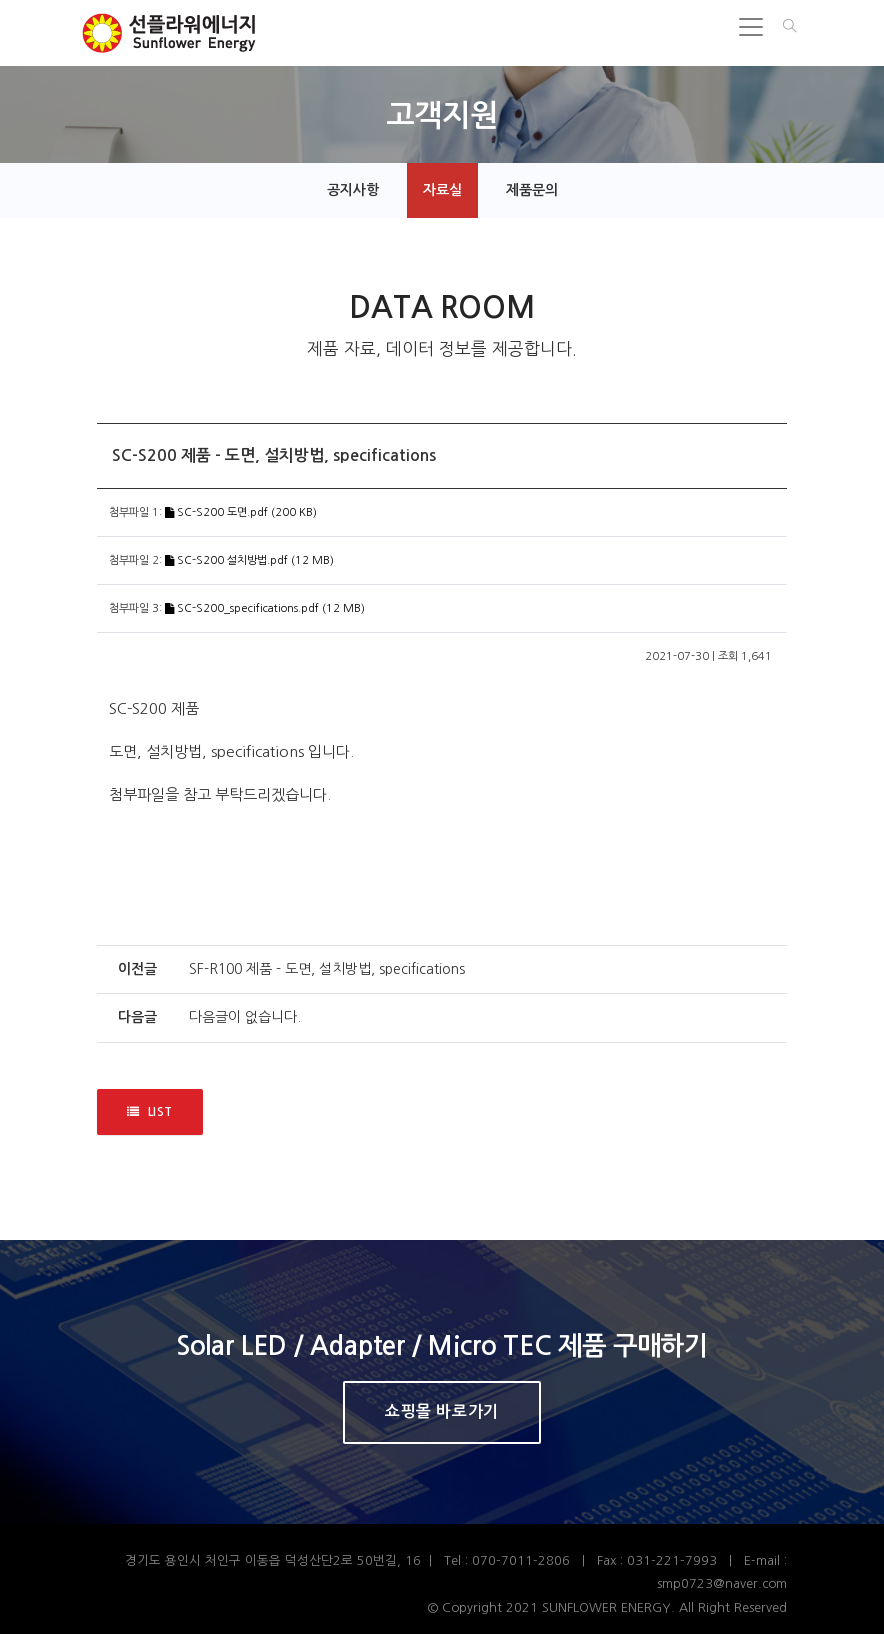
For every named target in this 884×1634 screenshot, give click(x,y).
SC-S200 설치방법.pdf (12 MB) (249, 560)
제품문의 (532, 190)
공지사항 (353, 190)
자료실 (442, 190)
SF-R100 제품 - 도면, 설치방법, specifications (327, 969)
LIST (150, 1112)
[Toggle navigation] (751, 27)
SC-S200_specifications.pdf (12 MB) (265, 608)
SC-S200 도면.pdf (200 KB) (241, 512)
